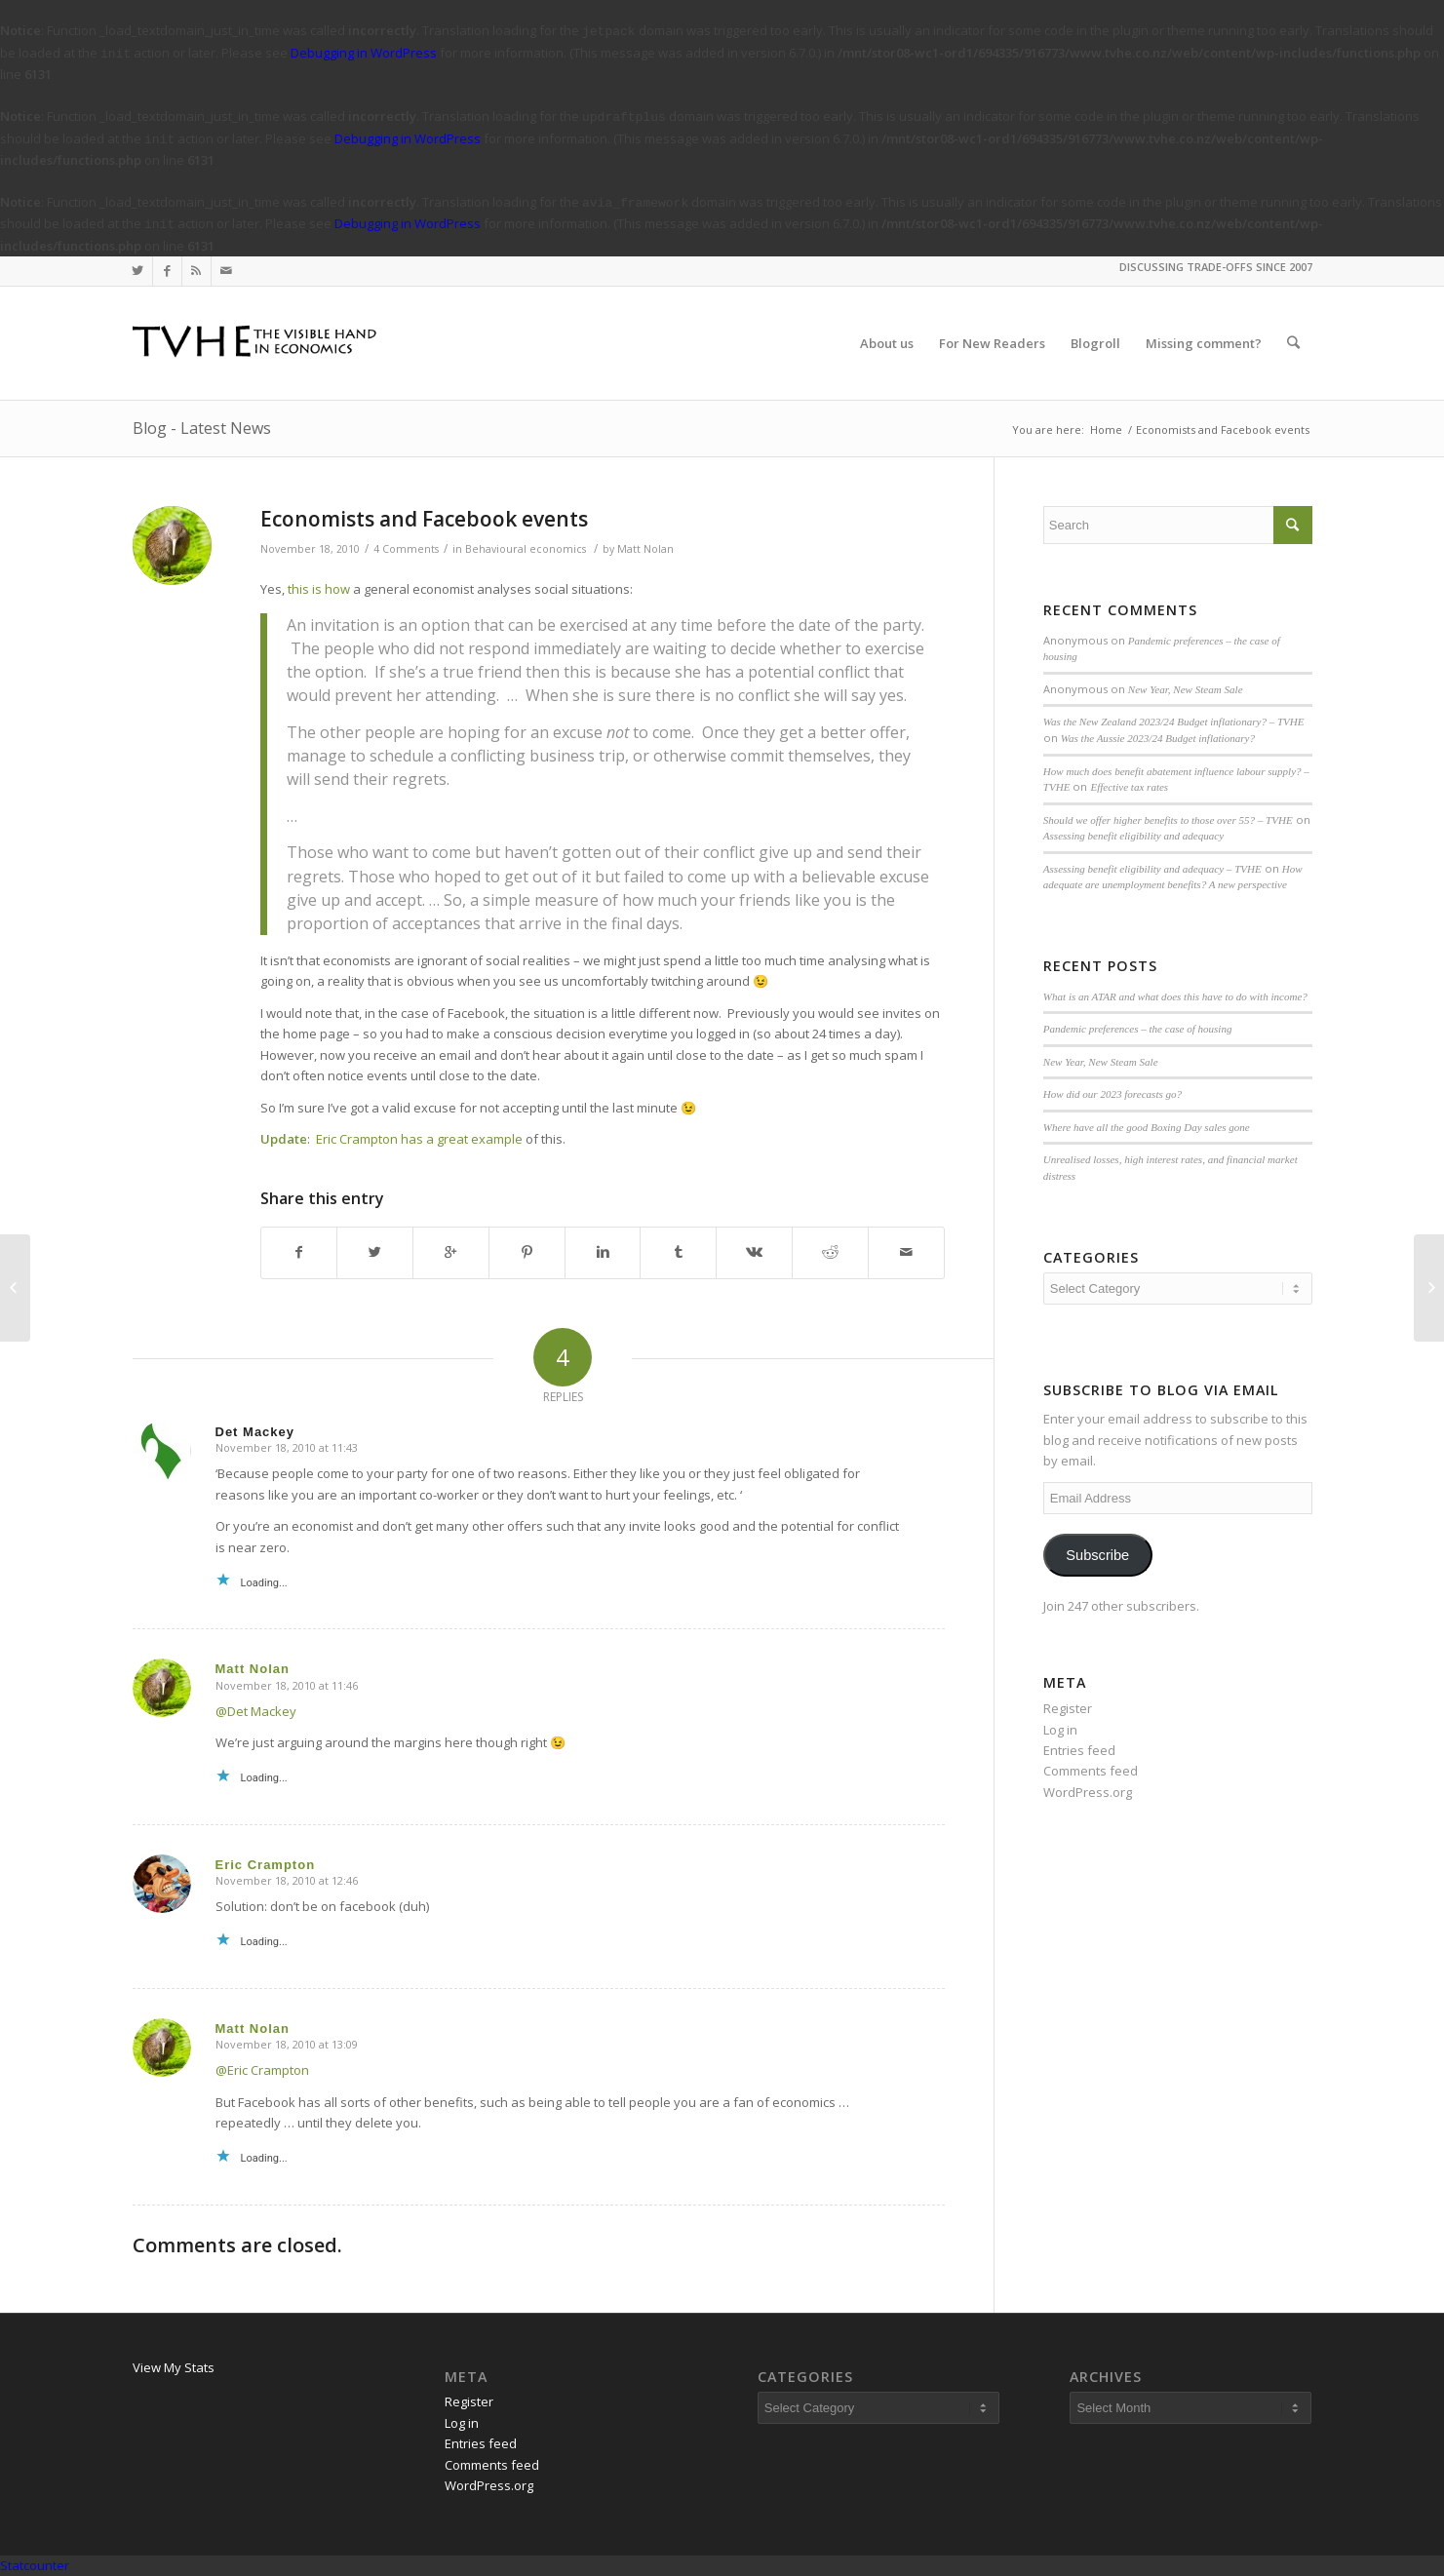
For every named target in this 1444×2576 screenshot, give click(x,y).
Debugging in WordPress (364, 52)
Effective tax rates (1129, 787)
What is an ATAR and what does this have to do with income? (1175, 996)
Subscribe (1097, 1555)
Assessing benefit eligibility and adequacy (1133, 835)
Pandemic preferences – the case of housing (1137, 1028)
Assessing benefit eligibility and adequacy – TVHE (1152, 869)
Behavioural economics (525, 549)
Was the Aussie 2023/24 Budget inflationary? (1158, 738)
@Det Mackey (255, 1711)
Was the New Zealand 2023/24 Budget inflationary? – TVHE (1174, 721)
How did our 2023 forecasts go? (1112, 1094)
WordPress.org (1087, 1792)
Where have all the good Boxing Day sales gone (1146, 1127)
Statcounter (34, 2565)
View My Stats (174, 2367)
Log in (1060, 1729)
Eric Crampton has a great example (419, 1139)
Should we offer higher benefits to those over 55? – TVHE (1168, 820)
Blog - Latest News (202, 428)
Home (1106, 429)
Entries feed (1079, 1750)
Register (1067, 1708)
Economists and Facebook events (424, 518)
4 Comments (406, 549)
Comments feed (1090, 1770)
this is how (319, 589)
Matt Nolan (645, 549)
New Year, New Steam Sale (1185, 689)
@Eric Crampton (262, 2070)
